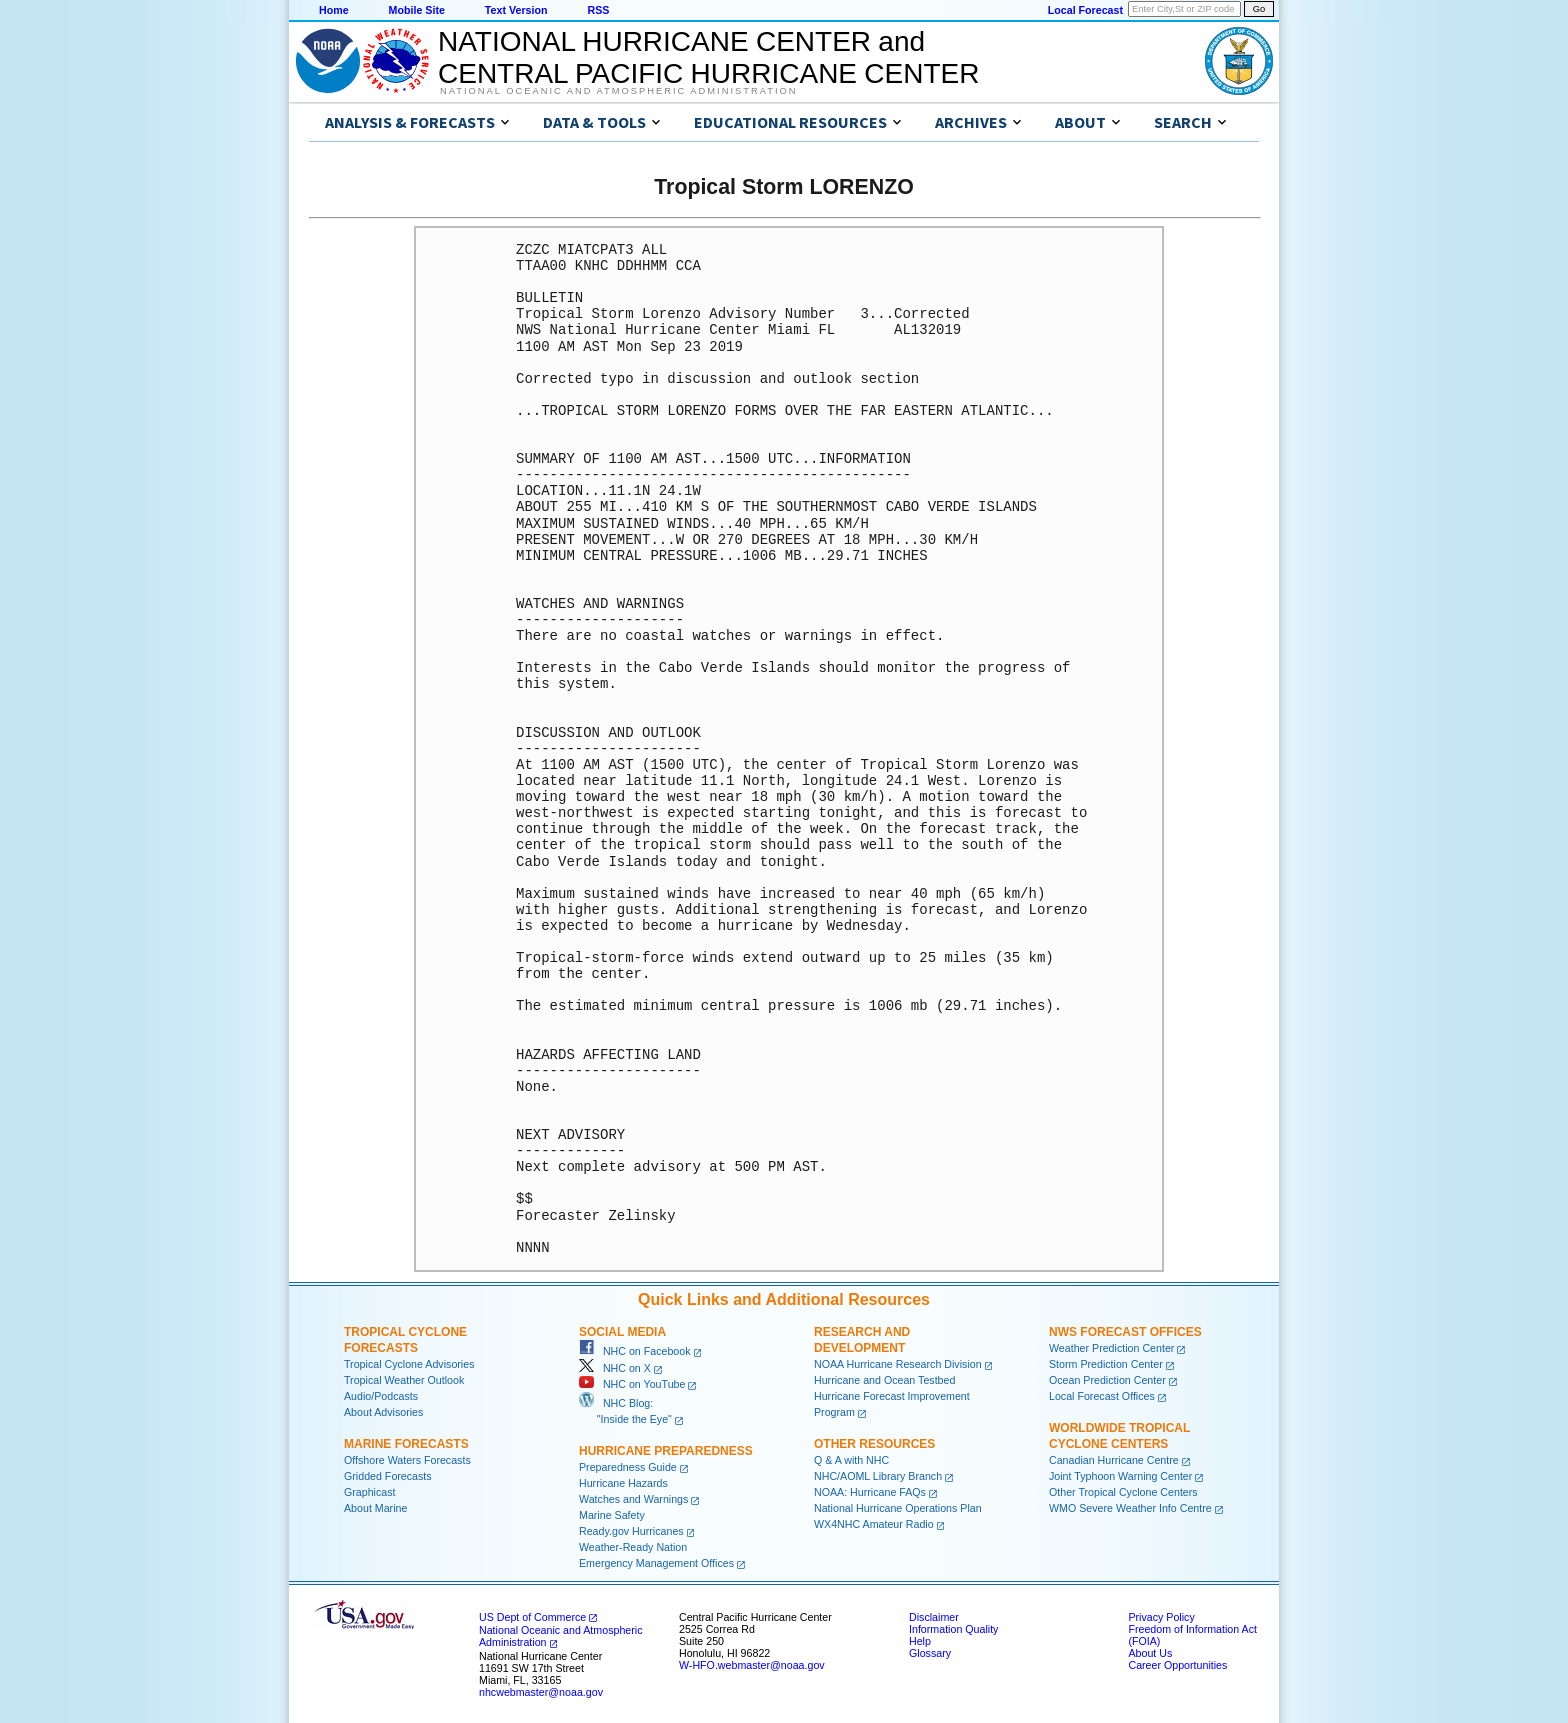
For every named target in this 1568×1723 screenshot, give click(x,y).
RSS (598, 10)
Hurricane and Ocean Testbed (884, 1380)
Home (334, 10)
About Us (1150, 1653)
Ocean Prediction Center (1107, 1380)
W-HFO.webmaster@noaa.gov (752, 1665)
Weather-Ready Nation (633, 1547)
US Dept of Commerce (532, 1617)
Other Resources (874, 1444)
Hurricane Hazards (623, 1483)
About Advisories (383, 1412)
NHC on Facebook (635, 1351)
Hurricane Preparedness (666, 1451)
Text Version (516, 10)
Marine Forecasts (406, 1444)
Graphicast (370, 1492)
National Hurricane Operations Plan (898, 1508)
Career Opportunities (1177, 1665)
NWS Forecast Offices (1125, 1332)
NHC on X (615, 1368)
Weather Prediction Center (1111, 1348)
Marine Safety (612, 1515)
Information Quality (953, 1629)
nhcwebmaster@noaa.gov (541, 1692)
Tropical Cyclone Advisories (409, 1364)
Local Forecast (1085, 10)
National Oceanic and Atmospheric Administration (618, 91)
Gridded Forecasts (388, 1476)
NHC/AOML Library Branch (878, 1476)
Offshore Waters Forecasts (407, 1460)
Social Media (622, 1332)
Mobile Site (417, 10)
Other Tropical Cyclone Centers (1123, 1492)
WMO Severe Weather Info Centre (1130, 1508)
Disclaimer (934, 1617)
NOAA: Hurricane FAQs (870, 1492)
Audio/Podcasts (381, 1396)
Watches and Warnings (633, 1499)
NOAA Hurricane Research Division (898, 1364)
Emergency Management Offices (656, 1563)
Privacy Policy (1161, 1617)
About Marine (375, 1508)
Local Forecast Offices (1102, 1396)
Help (920, 1641)
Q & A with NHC (851, 1460)
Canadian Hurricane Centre (1114, 1460)
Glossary (930, 1653)
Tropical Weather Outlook (404, 1380)
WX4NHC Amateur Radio (874, 1524)
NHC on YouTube (632, 1384)
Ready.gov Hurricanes (631, 1531)
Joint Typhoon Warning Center (1120, 1476)
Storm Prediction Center (1106, 1364)
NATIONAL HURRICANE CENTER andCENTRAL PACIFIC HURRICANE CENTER (708, 57)
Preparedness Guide (628, 1467)
